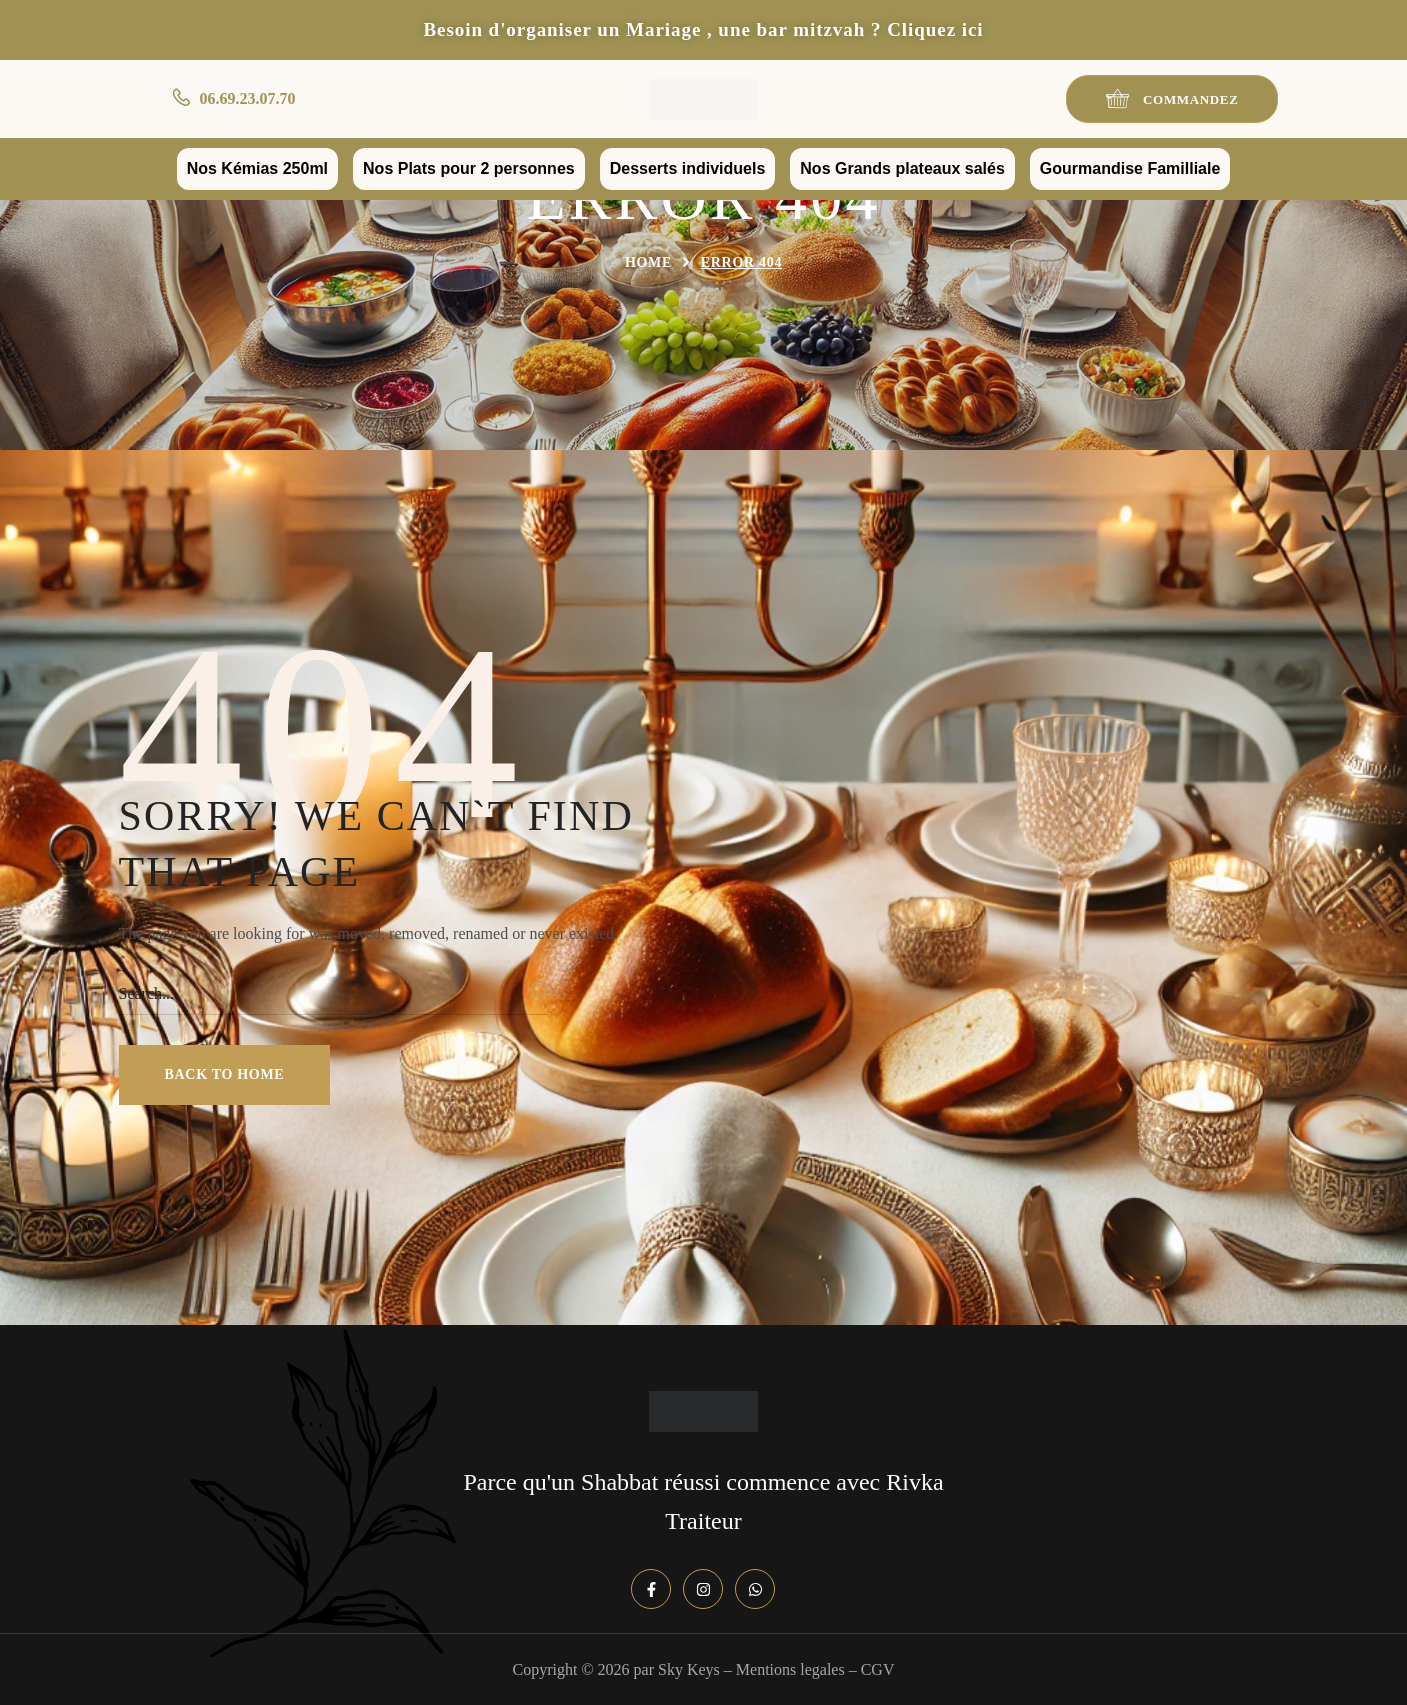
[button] (1172, 99)
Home (648, 262)
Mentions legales (790, 1669)
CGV (878, 1669)
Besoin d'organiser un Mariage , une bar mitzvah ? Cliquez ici (703, 29)
